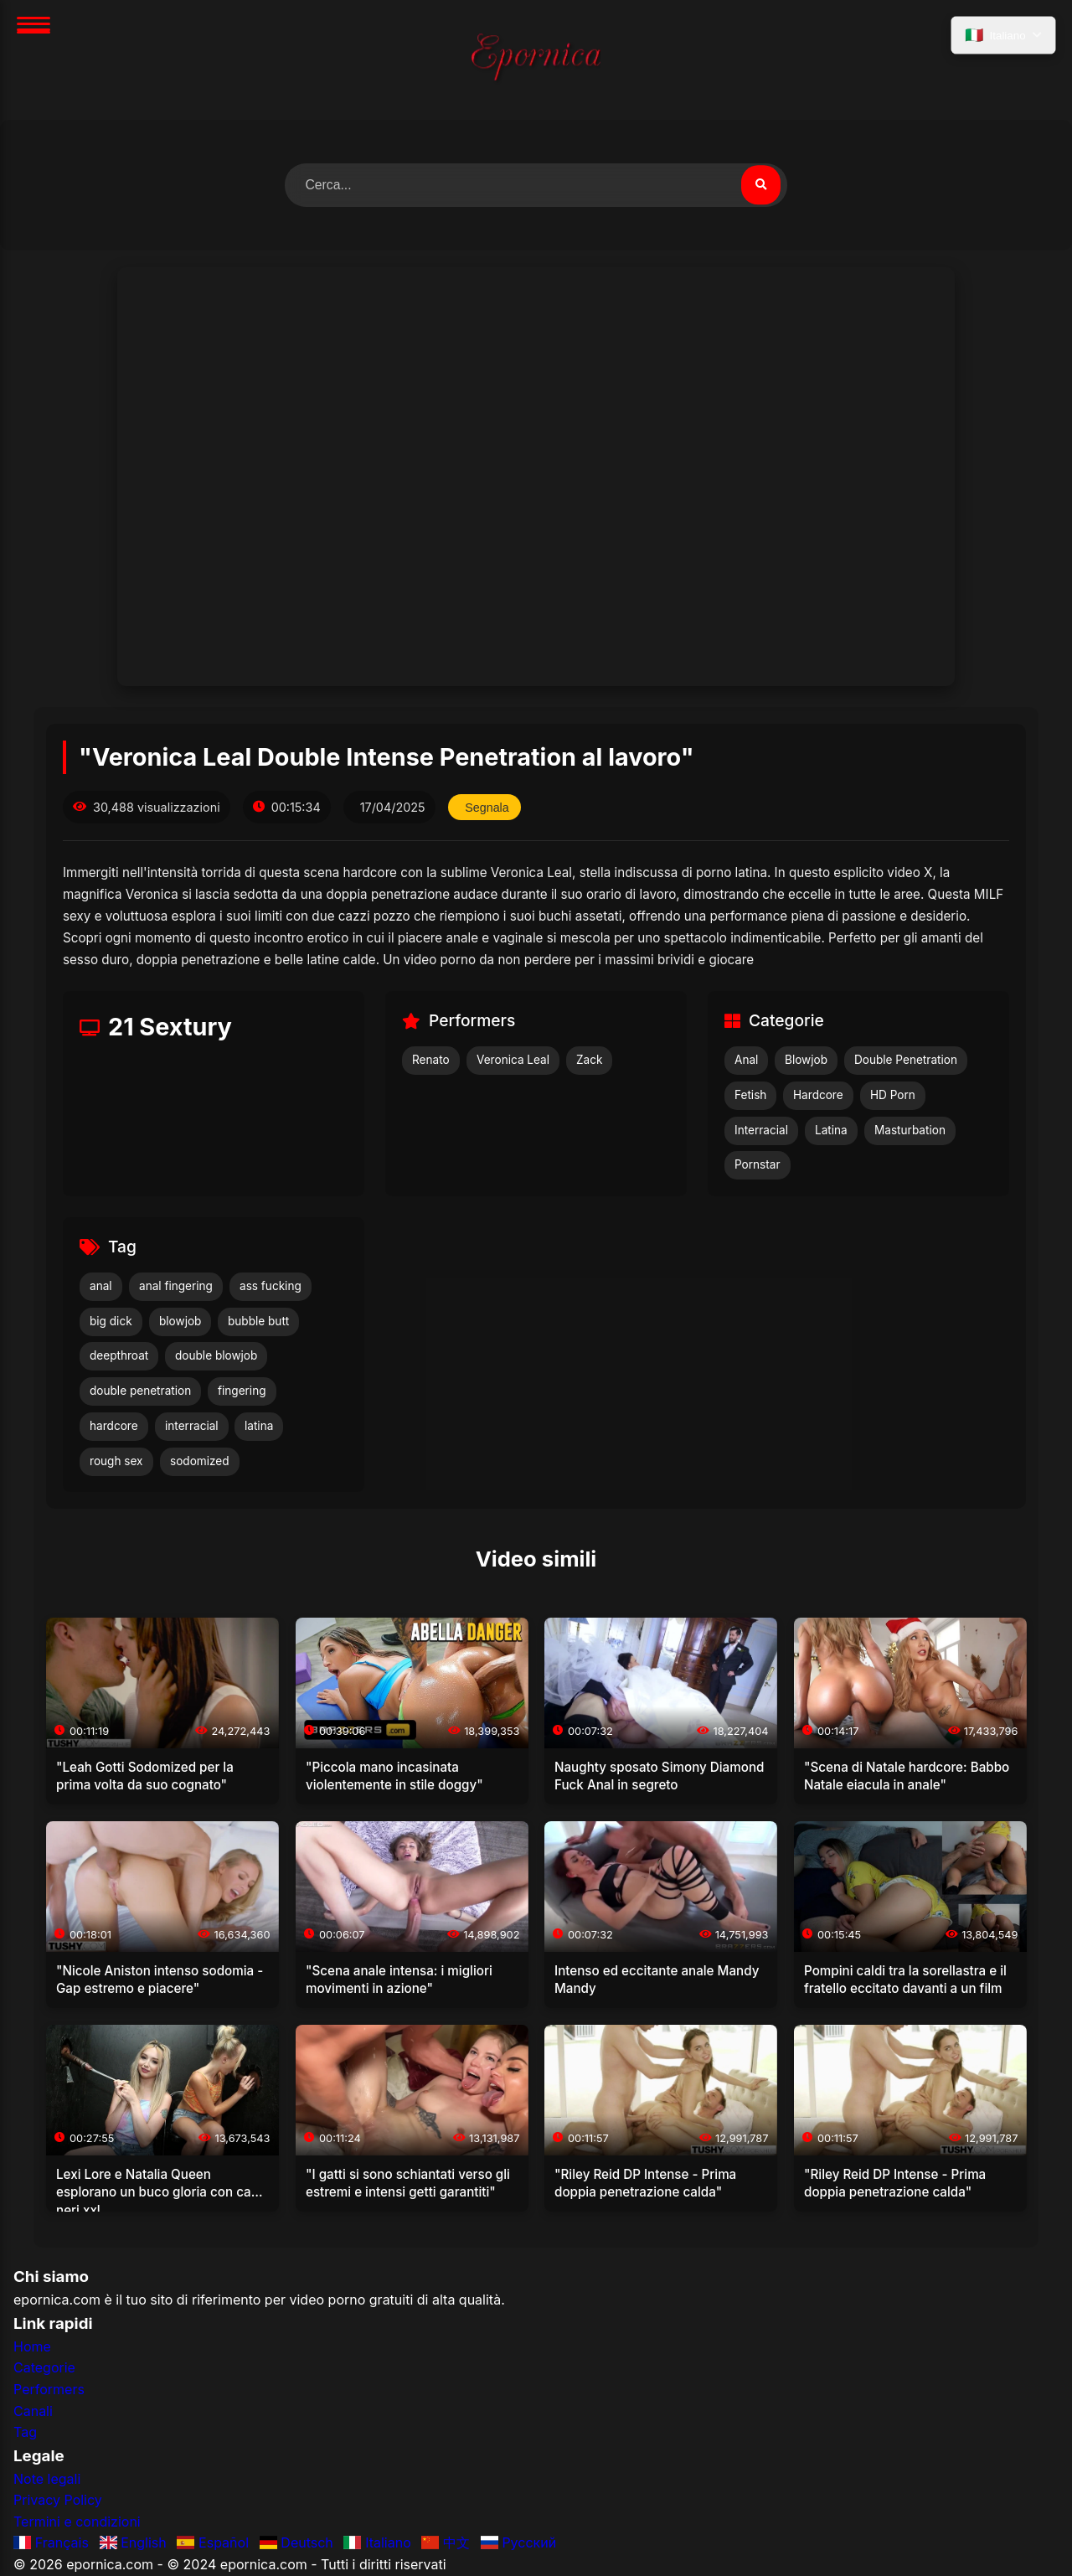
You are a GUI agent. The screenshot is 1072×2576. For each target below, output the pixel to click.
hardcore (114, 1426)
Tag (25, 2432)
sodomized (199, 1461)
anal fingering (176, 1286)
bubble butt (258, 1321)
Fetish (750, 1095)
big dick (111, 1321)
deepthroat (119, 1356)
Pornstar (757, 1165)
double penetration (140, 1391)
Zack (589, 1060)
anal (101, 1286)
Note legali (46, 2478)
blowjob (180, 1321)
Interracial (761, 1130)
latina (259, 1426)
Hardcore (818, 1095)
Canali (33, 2411)
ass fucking (271, 1286)
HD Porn (892, 1095)
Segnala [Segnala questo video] (488, 807)
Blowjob (806, 1060)
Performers (49, 2389)
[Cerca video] (760, 185)
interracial (192, 1426)
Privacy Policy (57, 2500)
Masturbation (910, 1130)
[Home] (536, 59)
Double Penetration (905, 1060)
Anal (746, 1060)
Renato (431, 1060)
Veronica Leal (513, 1060)
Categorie (44, 2368)
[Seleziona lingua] (1002, 36)
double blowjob (216, 1356)
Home (32, 2346)
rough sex (116, 1461)
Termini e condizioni (77, 2521)
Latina (831, 1130)
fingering (242, 1391)
